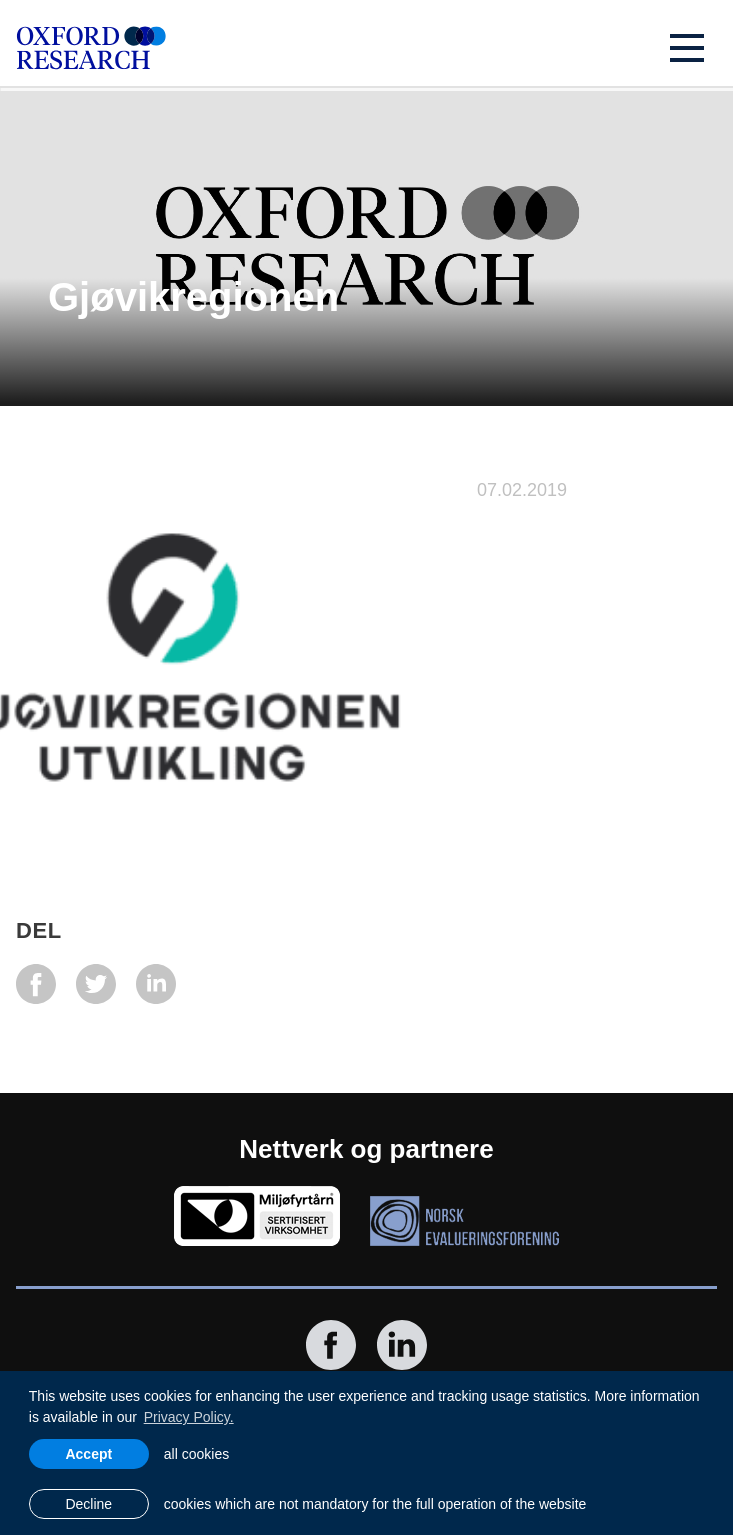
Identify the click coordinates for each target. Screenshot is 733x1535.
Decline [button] (88, 1504)
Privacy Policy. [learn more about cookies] (189, 1417)
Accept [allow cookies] (88, 1454)
